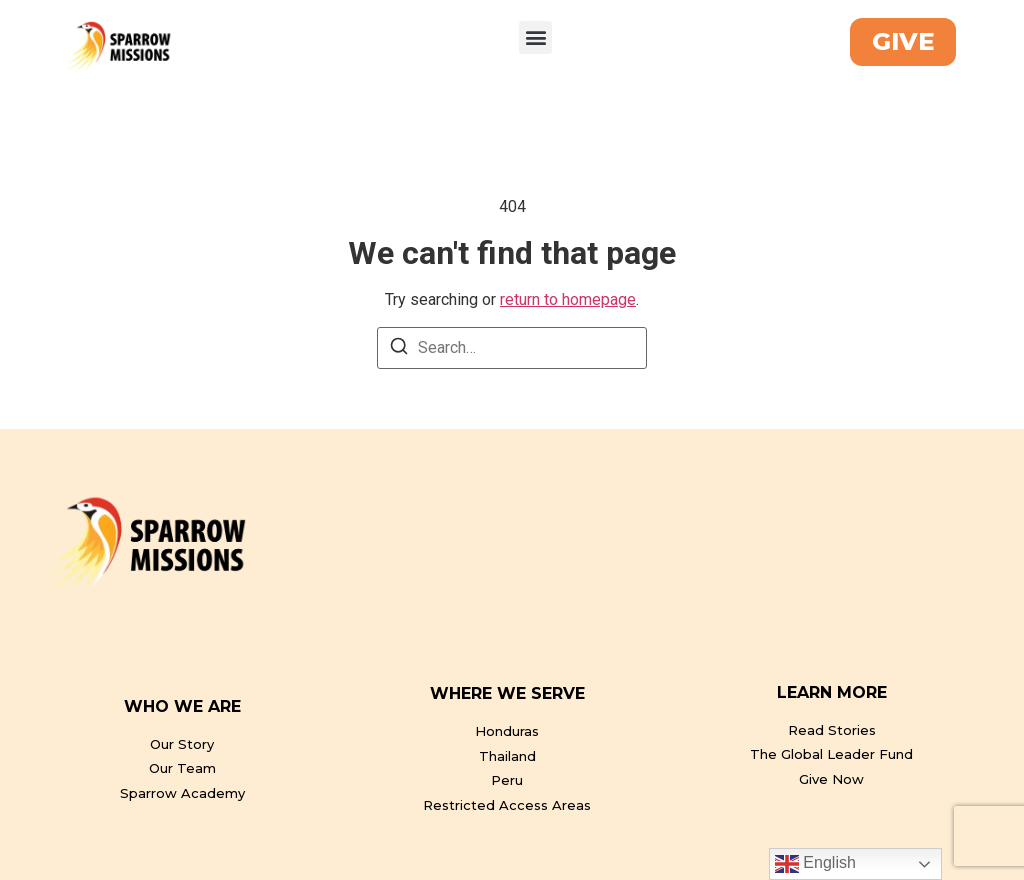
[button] (535, 37)
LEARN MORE (832, 692)
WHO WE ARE (182, 706)
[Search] (399, 349)
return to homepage (568, 299)
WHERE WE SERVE (507, 693)
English (815, 864)
